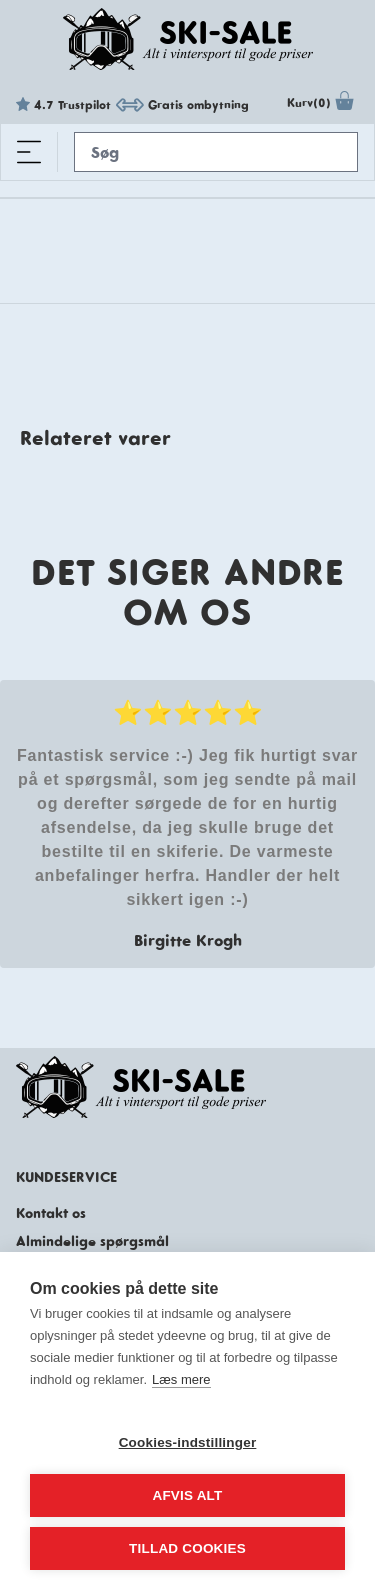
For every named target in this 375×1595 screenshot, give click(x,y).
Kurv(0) (323, 105)
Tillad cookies (187, 1548)
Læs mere (181, 1379)
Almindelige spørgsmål (92, 1241)
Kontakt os (51, 1213)
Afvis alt (187, 1495)
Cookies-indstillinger (188, 1442)
